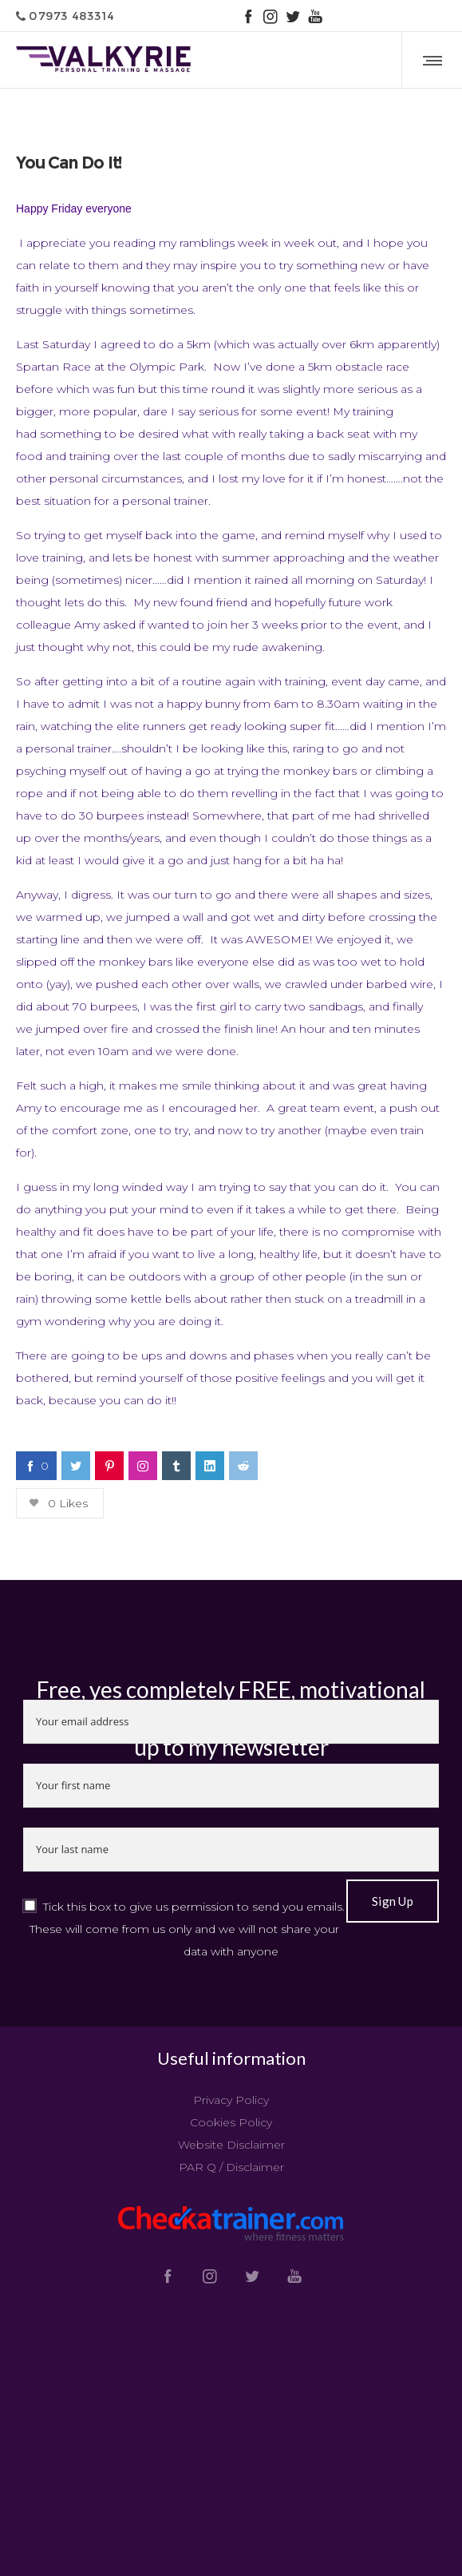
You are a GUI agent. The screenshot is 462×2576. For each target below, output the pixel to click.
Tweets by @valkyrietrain (231, 2537)
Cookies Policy (231, 2122)
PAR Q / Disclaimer (231, 2167)
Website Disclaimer (231, 2144)
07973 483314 (65, 15)
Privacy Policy (231, 2100)
